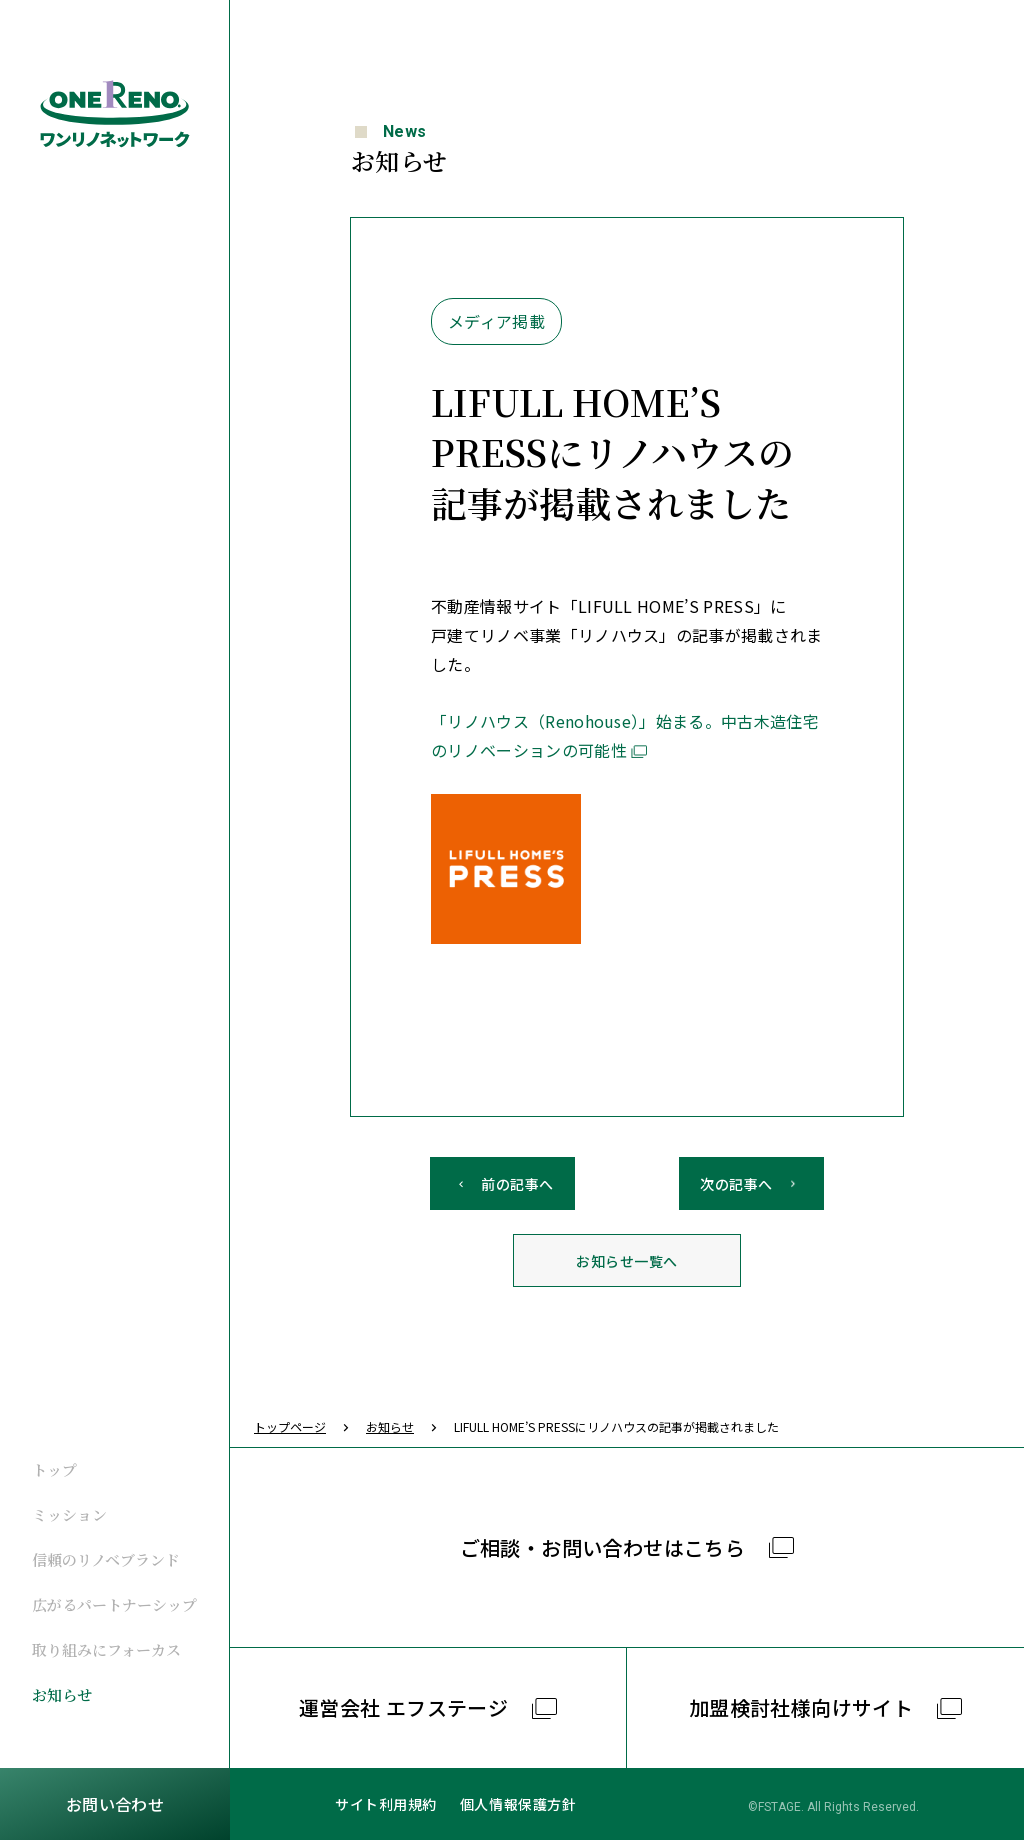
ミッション (69, 1514)
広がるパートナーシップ (114, 1604)
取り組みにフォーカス (106, 1649)
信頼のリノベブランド (106, 1559)
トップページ (290, 1426)
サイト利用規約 (386, 1804)
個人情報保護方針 (518, 1804)
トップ (54, 1469)
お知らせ (62, 1694)
